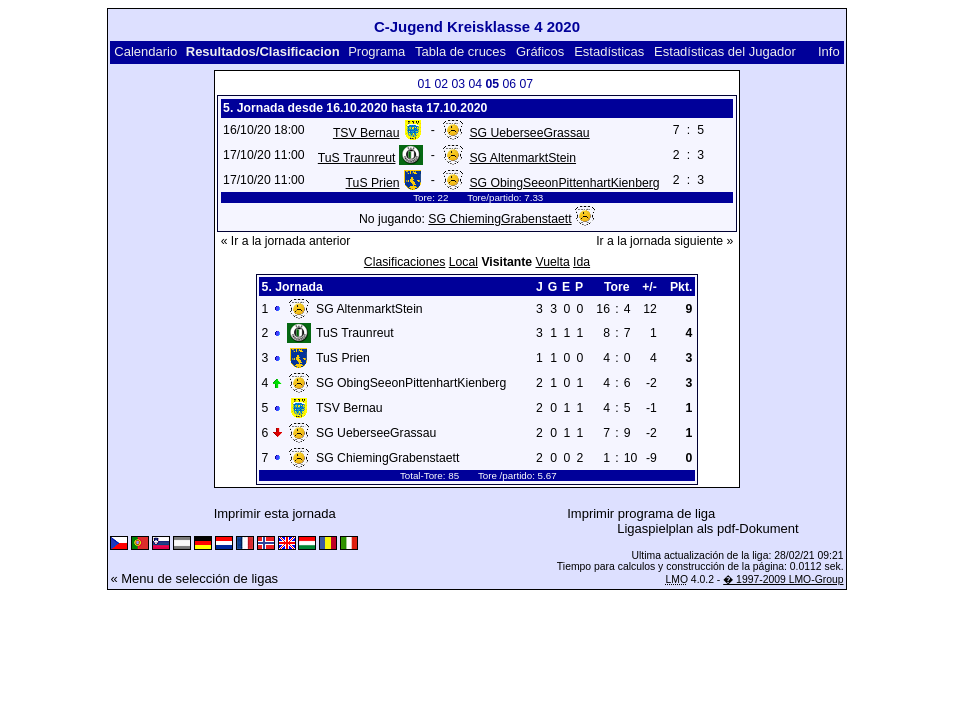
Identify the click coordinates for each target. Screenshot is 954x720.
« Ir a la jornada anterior (286, 241)
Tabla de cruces (460, 51)
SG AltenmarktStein (522, 158)
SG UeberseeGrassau (529, 133)
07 (526, 84)
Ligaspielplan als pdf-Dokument (707, 528)
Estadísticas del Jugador (725, 51)
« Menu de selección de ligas (194, 578)
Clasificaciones (405, 262)
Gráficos (540, 51)
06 (509, 84)
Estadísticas (609, 51)
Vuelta (552, 262)
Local (463, 262)
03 (458, 84)
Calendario (145, 51)
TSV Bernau (366, 133)
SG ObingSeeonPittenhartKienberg (564, 183)
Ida (581, 262)
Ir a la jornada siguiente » (664, 241)
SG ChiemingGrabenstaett (499, 219)
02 (441, 84)
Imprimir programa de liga (641, 513)
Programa (376, 51)
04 (475, 84)
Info (829, 51)
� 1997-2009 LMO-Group (783, 579)
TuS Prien (373, 183)
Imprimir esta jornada (275, 513)
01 (424, 84)
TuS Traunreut (357, 158)
